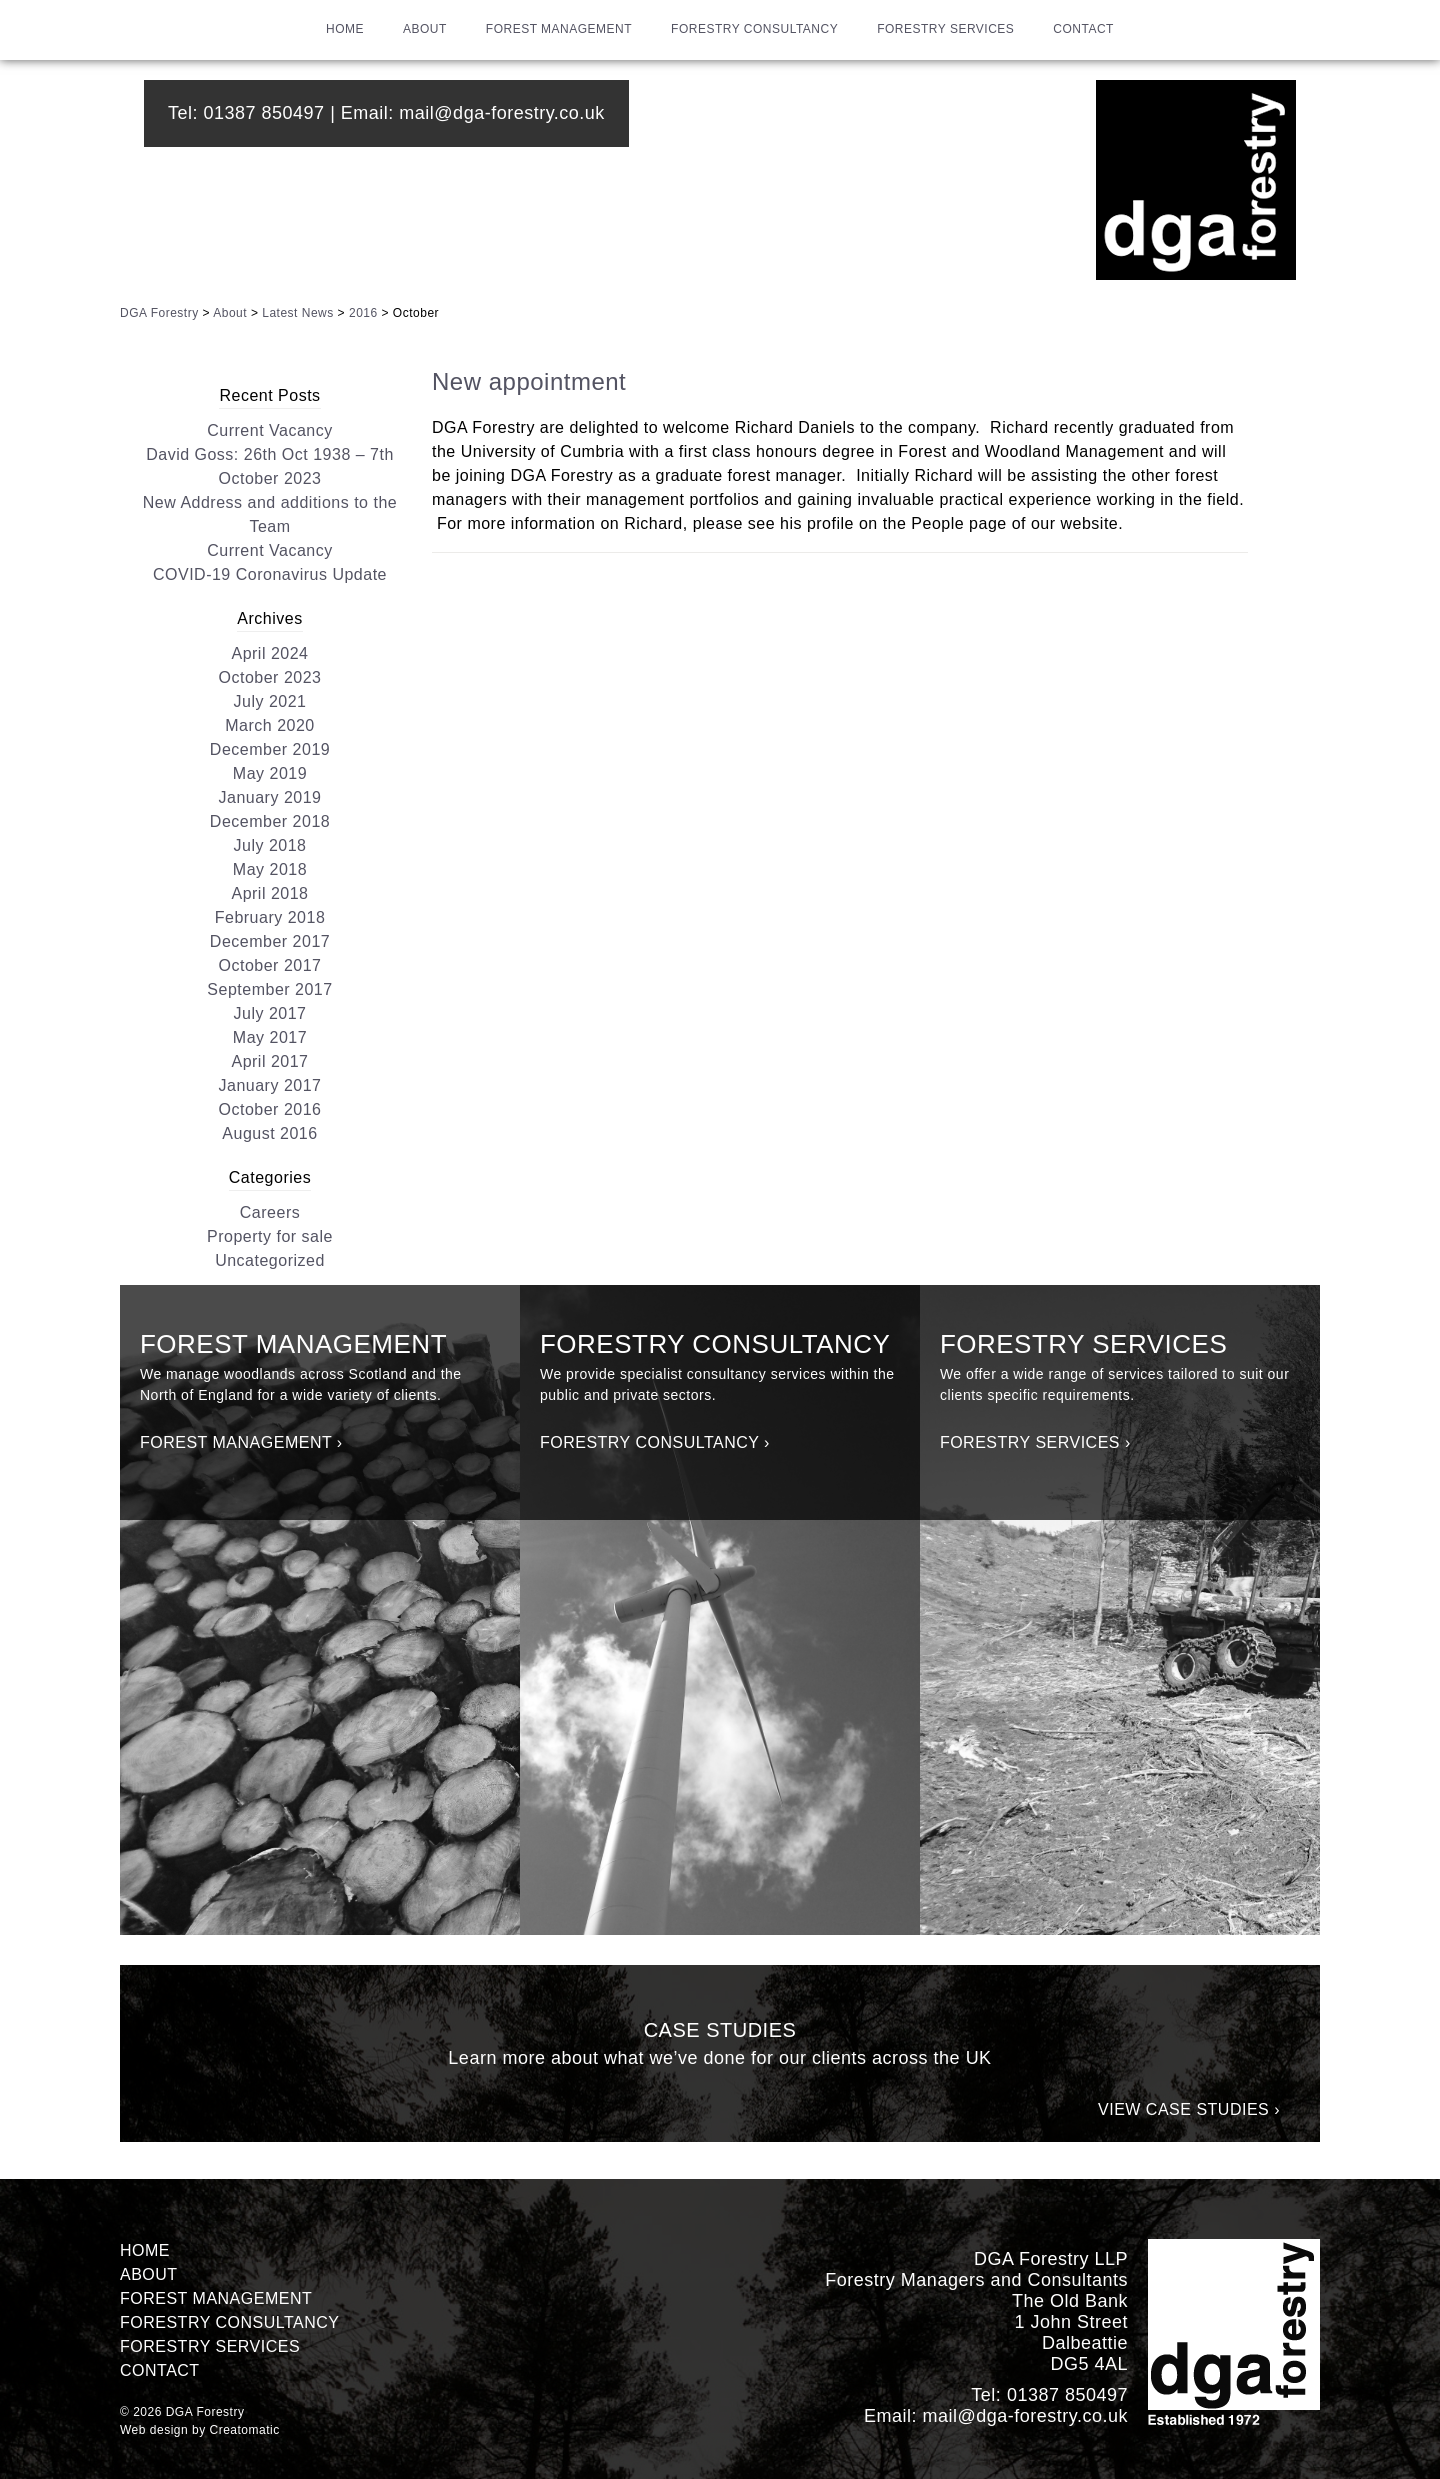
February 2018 (270, 917)
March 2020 (270, 725)
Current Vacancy (269, 430)
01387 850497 (264, 113)
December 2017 (270, 941)
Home (345, 29)
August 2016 (269, 1133)
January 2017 (270, 1085)
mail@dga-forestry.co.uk (502, 113)
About (425, 29)
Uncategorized (270, 1260)
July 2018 (270, 845)
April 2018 (269, 893)
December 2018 (270, 821)
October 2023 (270, 677)
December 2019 (270, 749)
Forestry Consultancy (754, 29)
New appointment (529, 381)
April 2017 (269, 1061)
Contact (1083, 29)
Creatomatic (245, 2430)
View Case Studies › (1189, 2109)
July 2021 (270, 701)
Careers (270, 1212)
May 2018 (270, 869)
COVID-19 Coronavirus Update (270, 574)
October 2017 (270, 965)
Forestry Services (945, 29)
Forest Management (559, 29)
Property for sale (270, 1236)
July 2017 (270, 1013)
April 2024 (269, 653)
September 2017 (269, 989)
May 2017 (270, 1037)
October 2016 (270, 1109)
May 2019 (270, 773)
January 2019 (270, 797)
